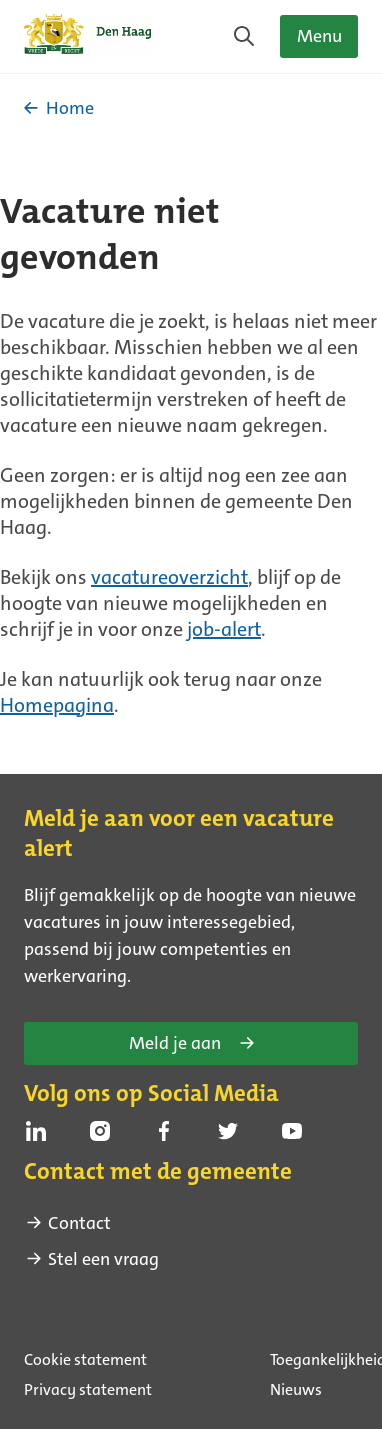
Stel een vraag (91, 1259)
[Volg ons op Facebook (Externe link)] (164, 1131)
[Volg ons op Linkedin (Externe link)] (36, 1131)
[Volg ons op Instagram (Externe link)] (100, 1131)
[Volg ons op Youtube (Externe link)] (292, 1131)
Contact (67, 1223)
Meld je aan (193, 1043)
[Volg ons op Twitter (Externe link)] (228, 1131)
